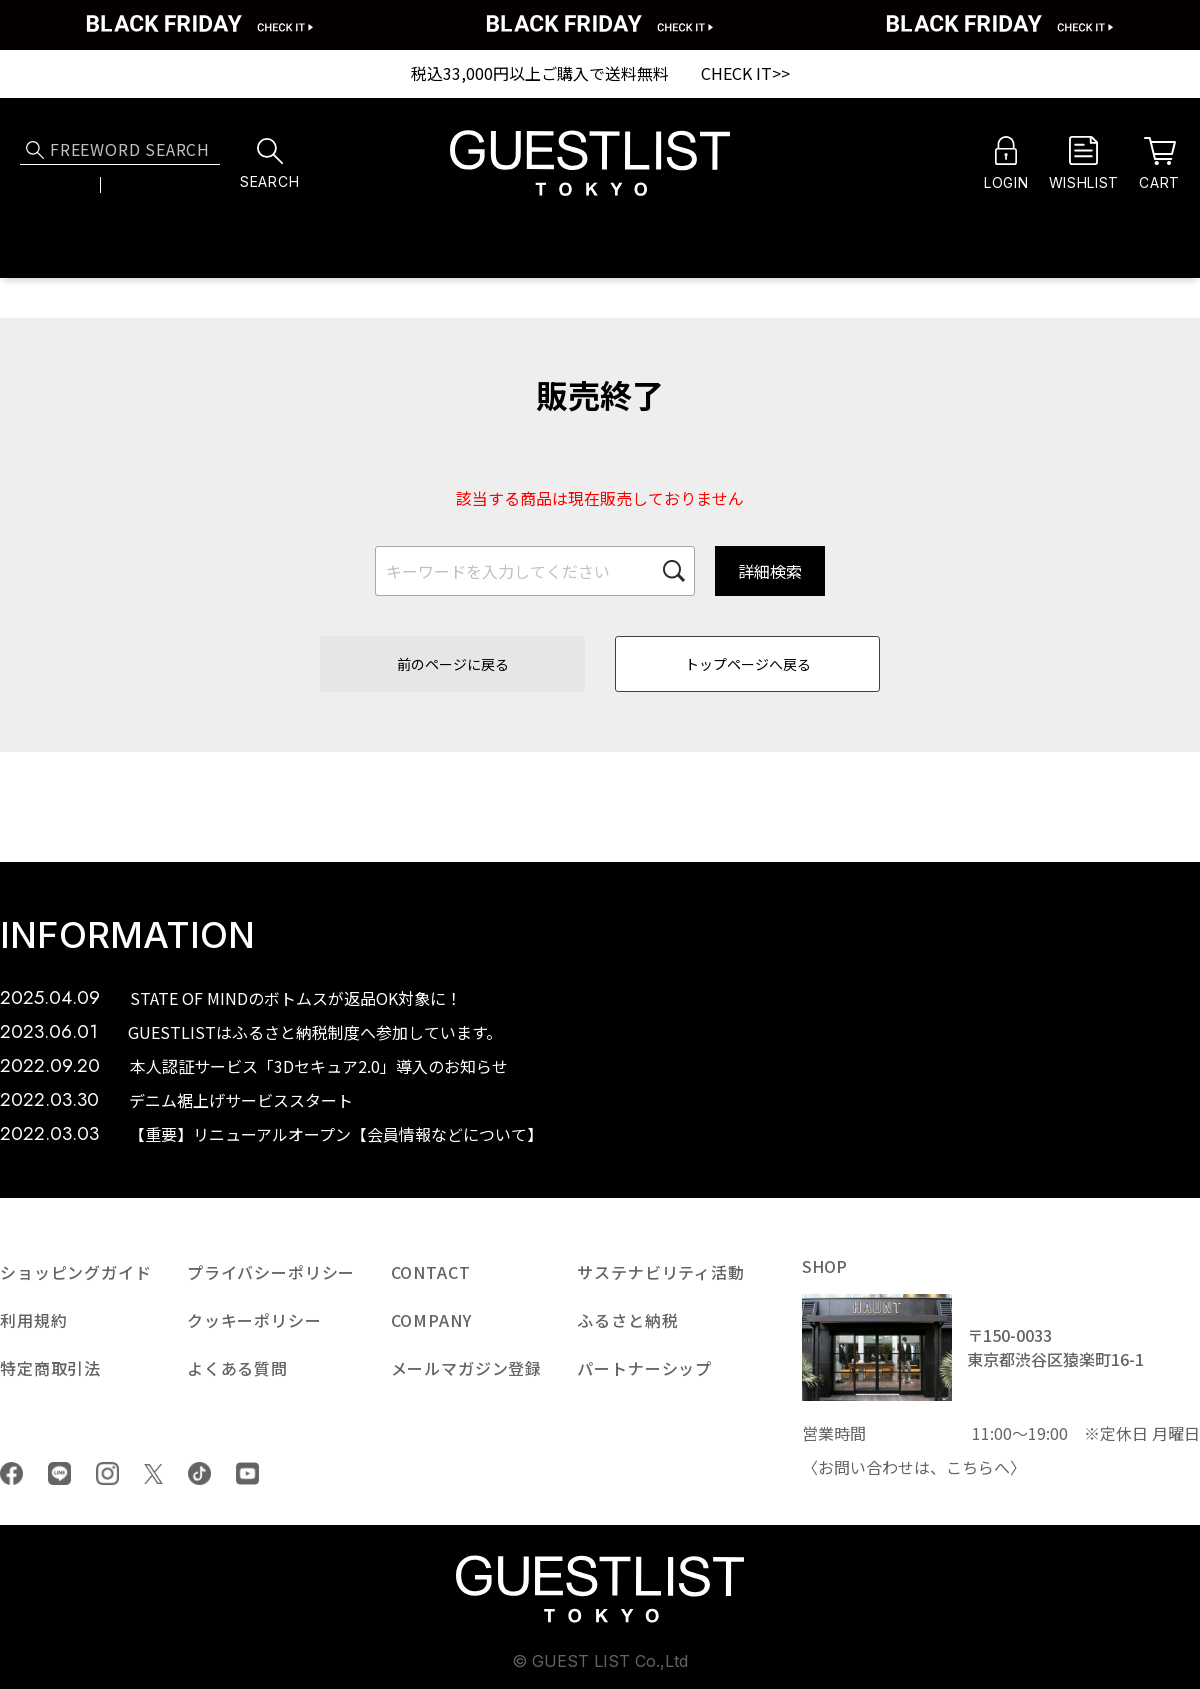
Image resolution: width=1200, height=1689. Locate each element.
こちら (970, 1467)
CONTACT (431, 1272)
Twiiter (153, 1474)
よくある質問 (237, 1368)
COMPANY (431, 1320)
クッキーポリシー (254, 1320)
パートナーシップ (644, 1368)
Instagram (107, 1473)
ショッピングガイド (76, 1272)
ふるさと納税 (627, 1320)
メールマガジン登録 (467, 1368)
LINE (59, 1473)
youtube (247, 1473)
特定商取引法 (50, 1368)
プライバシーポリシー (271, 1272)
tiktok (199, 1473)
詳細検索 (770, 571)
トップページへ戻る (748, 664)
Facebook (11, 1473)
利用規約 (33, 1320)
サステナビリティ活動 (660, 1272)
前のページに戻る (453, 664)
